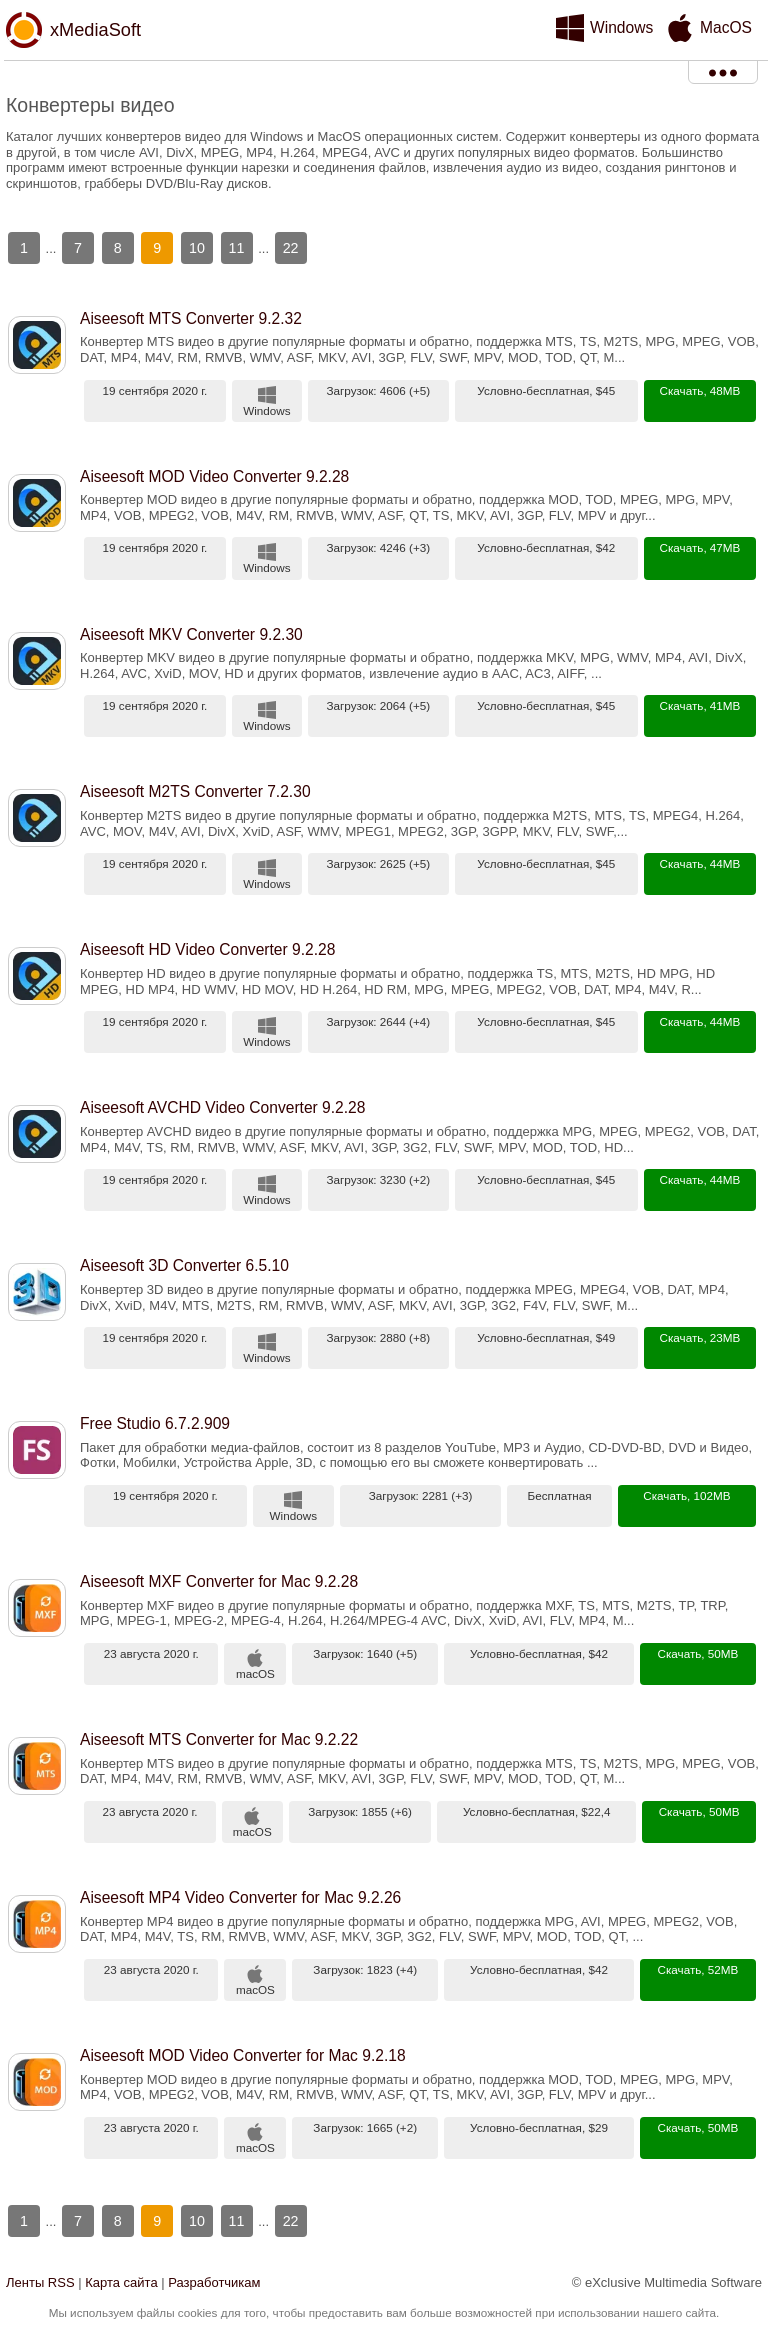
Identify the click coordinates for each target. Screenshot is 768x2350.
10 (197, 248)
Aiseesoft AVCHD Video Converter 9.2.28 (222, 1107)
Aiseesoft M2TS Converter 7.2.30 (195, 791)
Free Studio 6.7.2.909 (155, 1423)
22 (291, 248)
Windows (621, 27)
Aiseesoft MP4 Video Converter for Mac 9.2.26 (240, 1897)
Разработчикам (214, 2282)
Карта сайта (121, 2282)
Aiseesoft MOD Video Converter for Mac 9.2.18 (243, 2055)
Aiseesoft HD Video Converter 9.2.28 (207, 949)
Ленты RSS (40, 2282)
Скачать (682, 390)
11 (237, 248)
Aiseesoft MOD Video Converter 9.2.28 (214, 476)
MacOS (726, 27)
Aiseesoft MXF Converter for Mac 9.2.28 (219, 1581)
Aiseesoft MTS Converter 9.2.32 (191, 318)
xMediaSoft (95, 30)
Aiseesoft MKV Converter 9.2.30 (191, 634)
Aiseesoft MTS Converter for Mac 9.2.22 (219, 1739)
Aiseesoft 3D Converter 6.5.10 (184, 1265)
